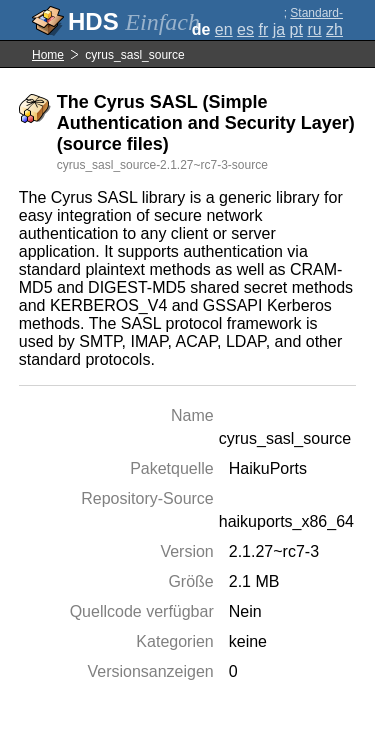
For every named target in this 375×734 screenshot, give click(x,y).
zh (334, 29)
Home (48, 55)
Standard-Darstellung (312, 20)
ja (279, 29)
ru (314, 29)
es (245, 29)
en (224, 29)
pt (296, 29)
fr (263, 29)
